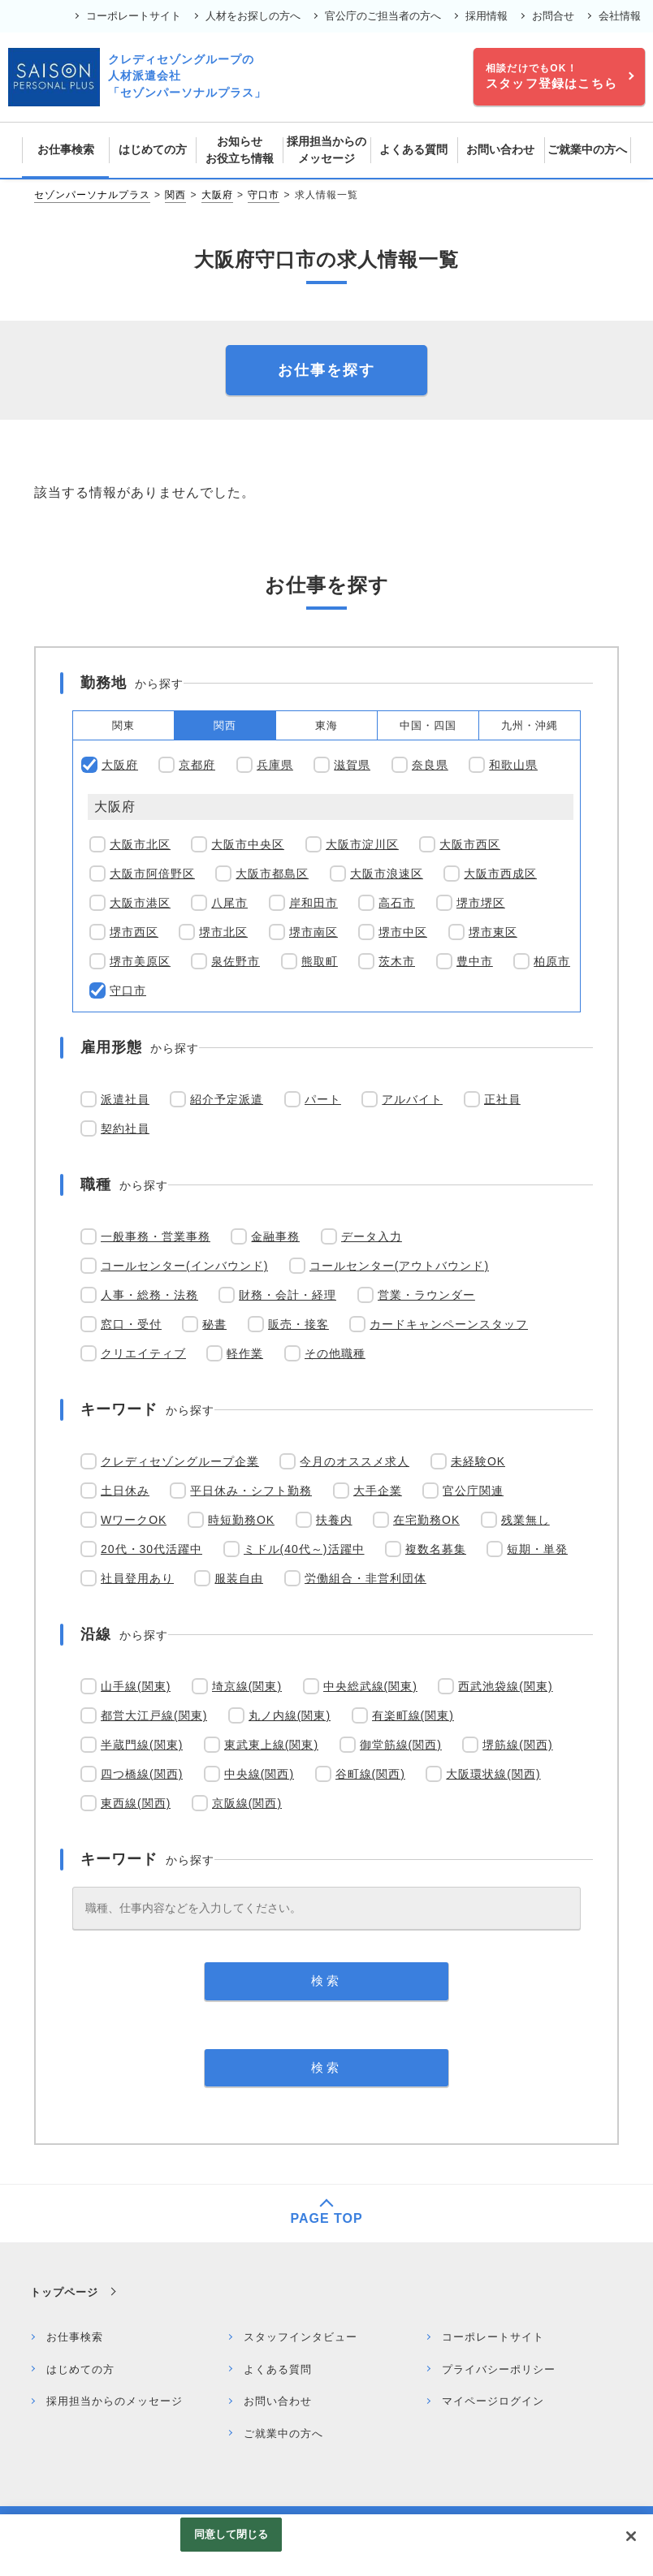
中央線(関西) (259, 1773)
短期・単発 (537, 1549)
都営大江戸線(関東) (154, 1715)
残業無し (525, 1519)
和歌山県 (513, 764)
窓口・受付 (131, 1324)
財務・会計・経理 (287, 1294)
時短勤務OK (241, 1519)
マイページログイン (493, 2401)
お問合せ (553, 16)
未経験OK (478, 1461)
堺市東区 (493, 932)
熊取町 (319, 961)
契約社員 (125, 1128)
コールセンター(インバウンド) (184, 1265)
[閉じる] (631, 2536)
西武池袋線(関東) (505, 1686)
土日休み (125, 1490)
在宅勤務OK (426, 1519)
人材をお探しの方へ (253, 16)
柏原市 (552, 961)
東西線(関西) (136, 1803)
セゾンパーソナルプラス (92, 195)
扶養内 (334, 1519)
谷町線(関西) (370, 1773)
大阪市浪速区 (386, 873)
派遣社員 (125, 1099)
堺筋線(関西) (517, 1744)
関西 (175, 195)
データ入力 (371, 1236)
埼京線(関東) (247, 1686)
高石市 (396, 902)
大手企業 (377, 1490)
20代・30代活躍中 (151, 1549)
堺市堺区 (480, 902)
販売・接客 (298, 1324)
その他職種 (335, 1353)
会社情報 (620, 16)
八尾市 (229, 902)
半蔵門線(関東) (142, 1744)
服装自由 (238, 1578)
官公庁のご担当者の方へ (383, 16)
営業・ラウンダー (426, 1294)
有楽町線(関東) (413, 1715)
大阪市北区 (140, 844)
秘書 (214, 1324)
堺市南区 (313, 932)
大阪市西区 (469, 844)
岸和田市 (313, 902)
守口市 (263, 195)
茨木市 (396, 961)
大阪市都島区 (272, 873)
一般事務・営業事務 (155, 1236)
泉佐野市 (235, 961)
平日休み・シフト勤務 (251, 1490)
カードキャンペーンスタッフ (449, 1324)
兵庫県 (275, 764)
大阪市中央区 (247, 844)
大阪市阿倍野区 (152, 873)
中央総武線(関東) (370, 1686)
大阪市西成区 (500, 873)
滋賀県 (352, 764)
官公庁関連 (473, 1490)
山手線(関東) (136, 1686)
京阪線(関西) (247, 1803)
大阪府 (217, 195)
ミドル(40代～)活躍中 (304, 1549)
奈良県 (430, 764)
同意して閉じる (231, 2534)
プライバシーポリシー (499, 2369)
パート (323, 1099)
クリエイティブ (143, 1353)
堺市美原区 (140, 961)
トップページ (64, 2292)
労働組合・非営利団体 (365, 1578)
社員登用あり (137, 1578)
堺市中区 (402, 932)
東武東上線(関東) (271, 1744)
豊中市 (474, 961)
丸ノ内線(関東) (290, 1715)
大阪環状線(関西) (493, 1773)
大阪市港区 (140, 902)
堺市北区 (223, 932)
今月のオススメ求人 (354, 1461)
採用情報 (486, 16)
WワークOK (133, 1519)
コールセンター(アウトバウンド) (399, 1265)
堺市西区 (134, 932)
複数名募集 (435, 1549)
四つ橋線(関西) (142, 1773)
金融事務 (275, 1236)
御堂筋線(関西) (401, 1744)
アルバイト (412, 1099)
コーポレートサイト (133, 16)
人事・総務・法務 (149, 1294)
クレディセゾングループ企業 (180, 1461)
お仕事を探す (326, 370)
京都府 (197, 764)
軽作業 (245, 1353)
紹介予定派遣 (226, 1099)
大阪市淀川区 (362, 844)
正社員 (502, 1099)
